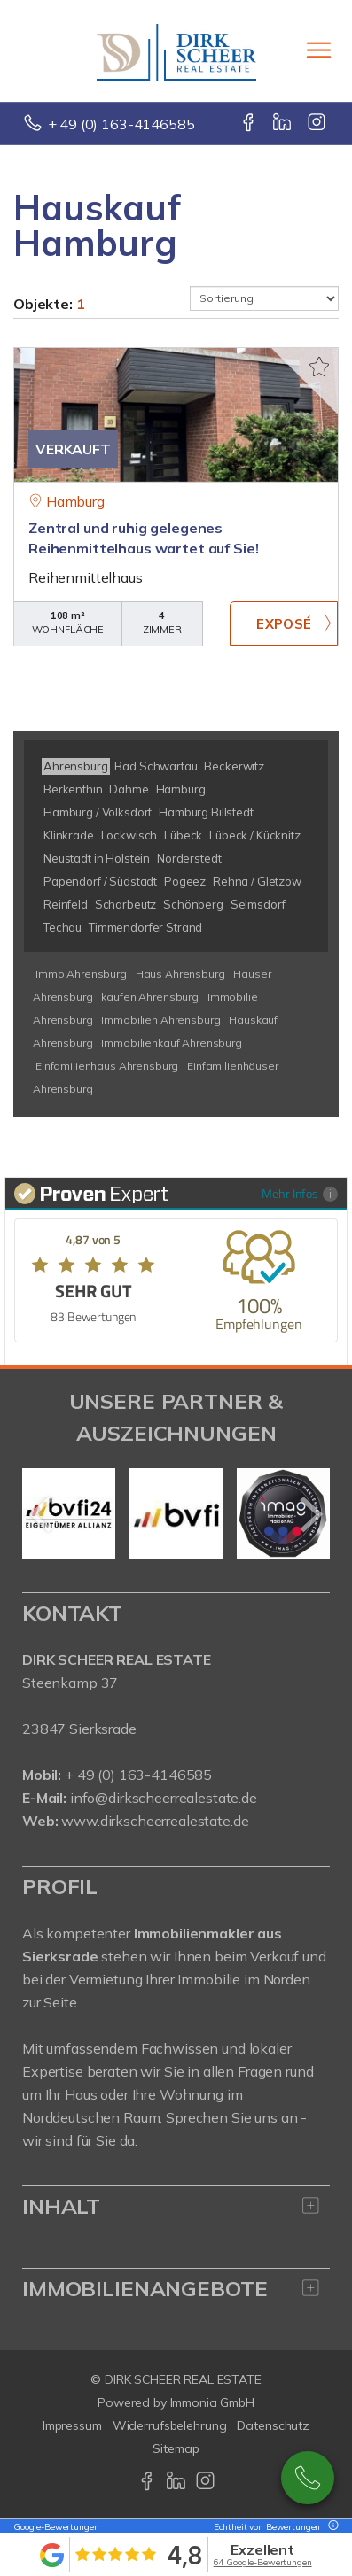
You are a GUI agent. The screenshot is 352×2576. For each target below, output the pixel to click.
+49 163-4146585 (307, 2477)
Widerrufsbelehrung (170, 2425)
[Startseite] (176, 50)
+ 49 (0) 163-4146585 (121, 124)
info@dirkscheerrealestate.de (163, 1797)
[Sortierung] (265, 298)
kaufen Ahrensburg (150, 996)
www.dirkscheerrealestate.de (154, 1821)
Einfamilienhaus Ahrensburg (106, 1065)
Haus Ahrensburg (180, 973)
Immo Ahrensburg (81, 973)
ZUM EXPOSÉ (284, 623)
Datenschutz (273, 2425)
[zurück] (42, 1514)
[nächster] (310, 1514)
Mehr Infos (300, 1193)
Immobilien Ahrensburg (160, 1019)
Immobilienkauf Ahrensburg (171, 1042)
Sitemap (176, 2448)
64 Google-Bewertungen (263, 2562)
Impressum (72, 2425)
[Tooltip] (331, 2526)
